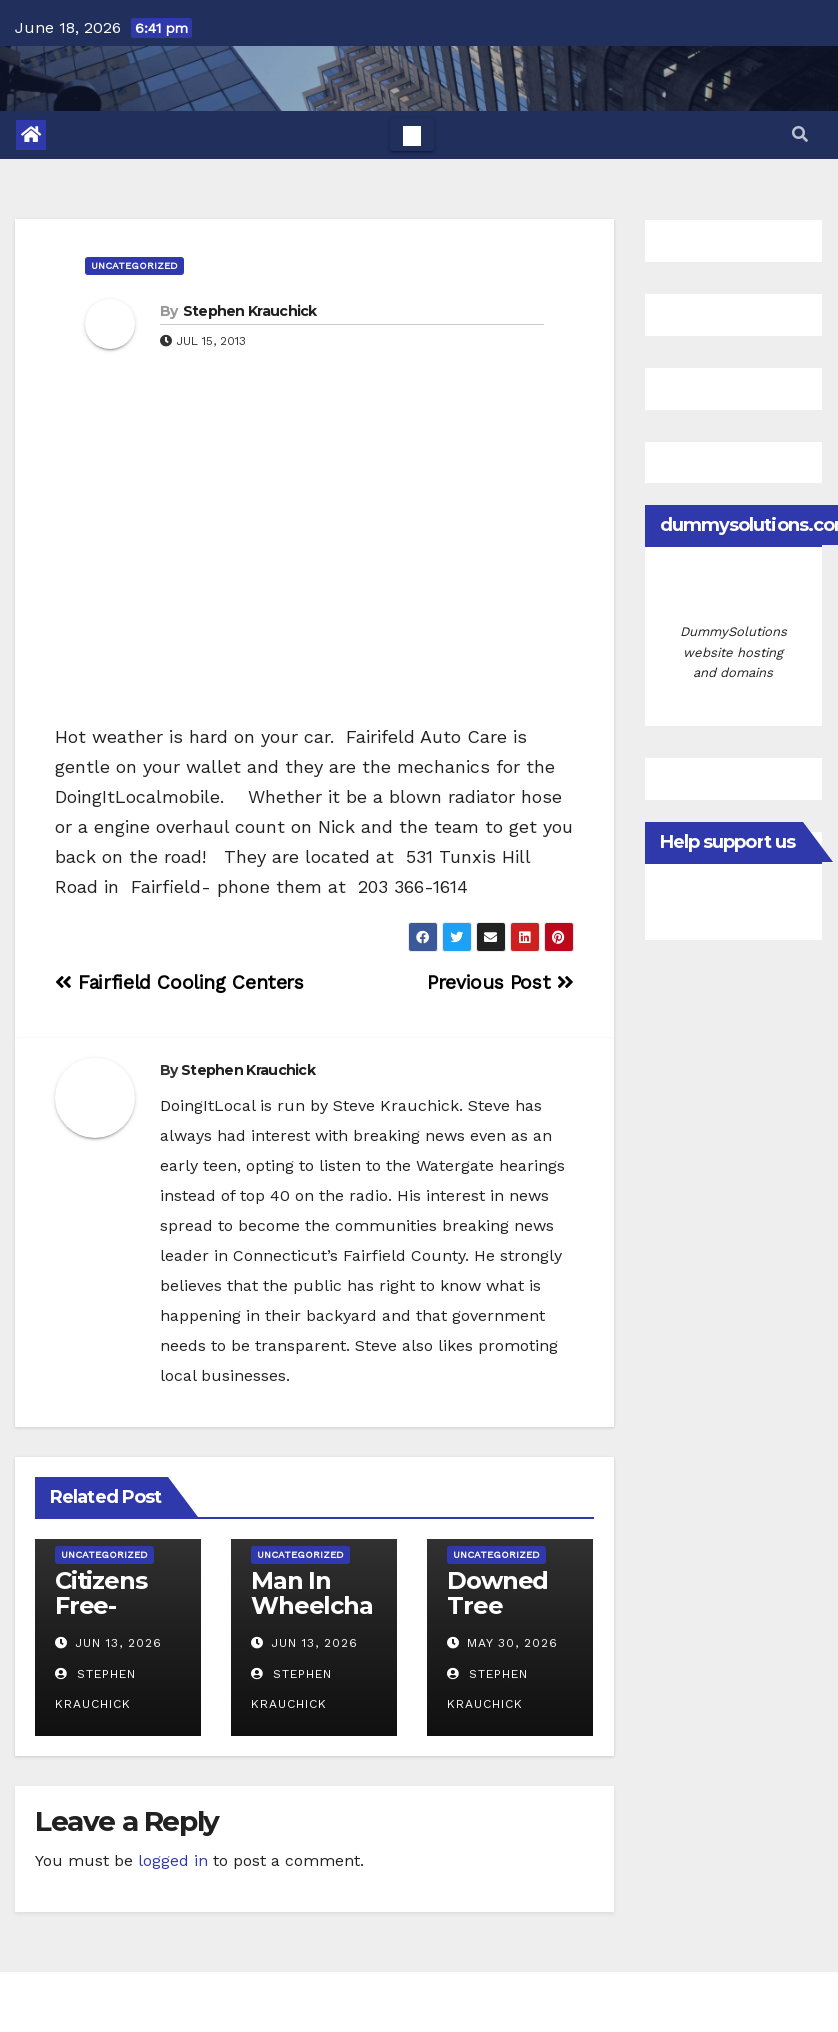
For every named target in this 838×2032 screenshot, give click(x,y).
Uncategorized (134, 265)
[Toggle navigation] (412, 135)
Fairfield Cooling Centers (179, 982)
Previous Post (500, 982)
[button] (800, 134)
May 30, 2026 (512, 1643)
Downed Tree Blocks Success (497, 1618)
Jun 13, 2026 (118, 1643)
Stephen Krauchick (250, 311)
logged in (173, 1860)
